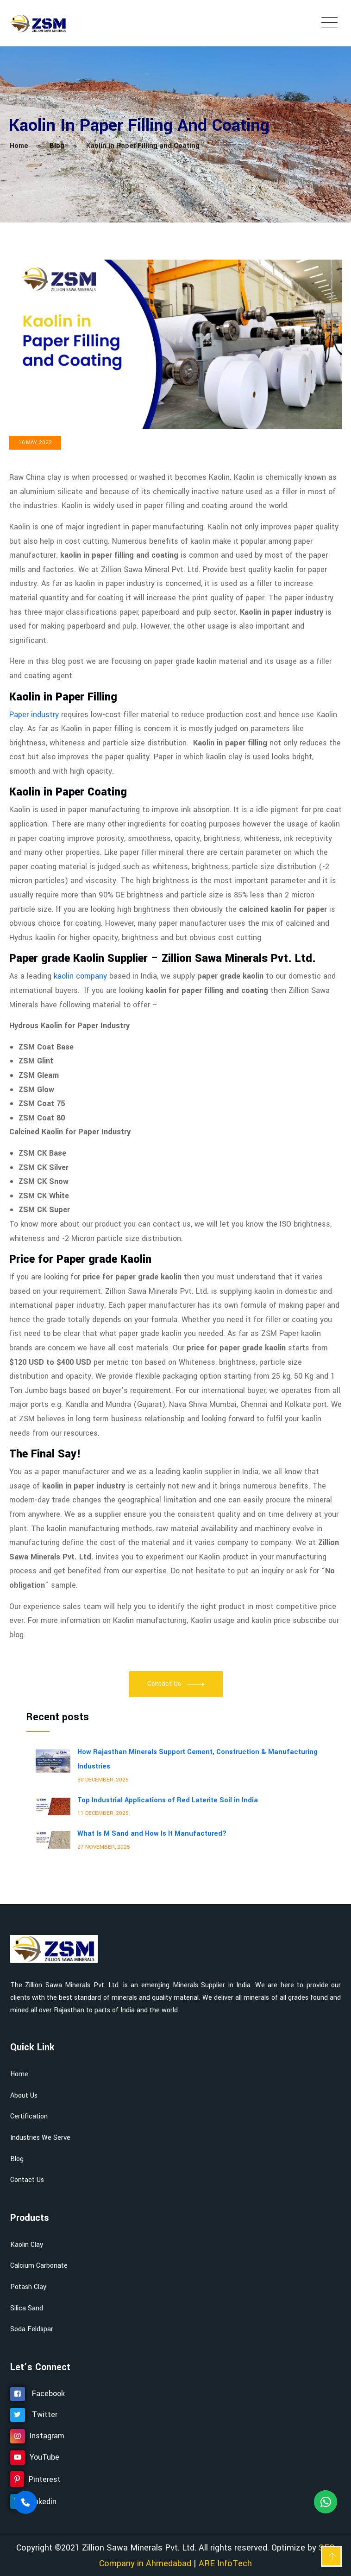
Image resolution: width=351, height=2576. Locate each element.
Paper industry (34, 714)
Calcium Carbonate (39, 2266)
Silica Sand (26, 2308)
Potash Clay (28, 2287)
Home (19, 2074)
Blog (17, 2159)
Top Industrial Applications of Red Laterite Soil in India (167, 1800)
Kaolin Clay (26, 2245)
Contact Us (27, 2180)
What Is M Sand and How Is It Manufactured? (151, 1833)
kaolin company (80, 976)
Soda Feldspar (31, 2329)
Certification (29, 2116)
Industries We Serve (40, 2138)
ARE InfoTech (225, 2563)
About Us (24, 2095)
